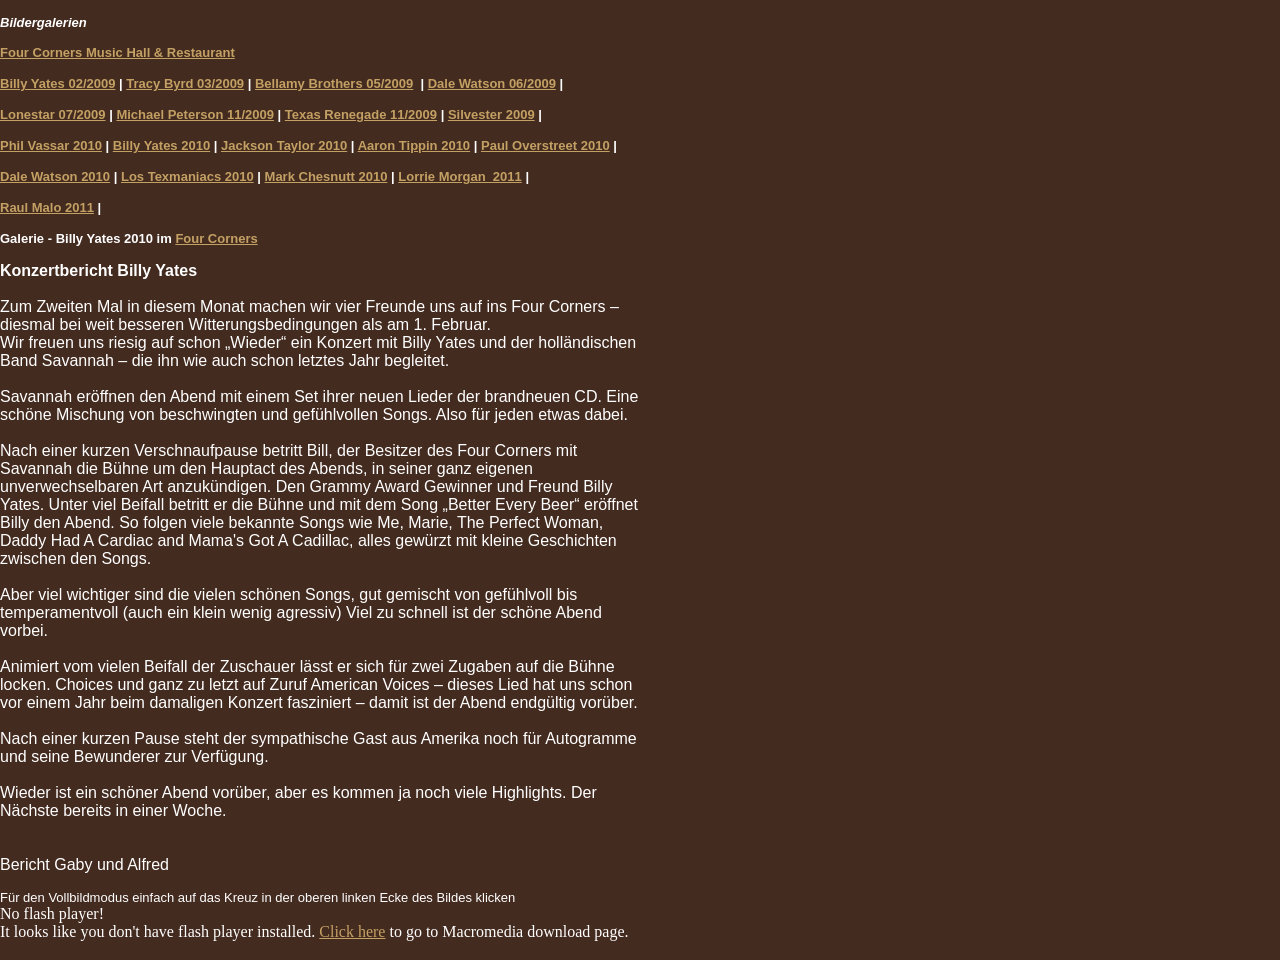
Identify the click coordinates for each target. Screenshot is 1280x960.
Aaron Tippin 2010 (414, 145)
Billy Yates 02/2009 (57, 83)
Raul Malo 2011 (47, 207)
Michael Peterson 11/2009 (195, 114)
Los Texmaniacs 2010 (187, 176)
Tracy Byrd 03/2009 (185, 83)
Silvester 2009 (491, 114)
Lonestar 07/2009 (53, 114)
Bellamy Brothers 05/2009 (334, 83)
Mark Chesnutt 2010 (326, 176)
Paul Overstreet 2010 (545, 145)
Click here (352, 931)
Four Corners (216, 238)
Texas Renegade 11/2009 (361, 114)
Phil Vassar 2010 (51, 145)
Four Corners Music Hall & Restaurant (117, 52)
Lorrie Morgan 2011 (460, 176)
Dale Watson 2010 (55, 176)
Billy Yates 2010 (161, 145)
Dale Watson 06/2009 (492, 83)
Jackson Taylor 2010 (284, 145)
